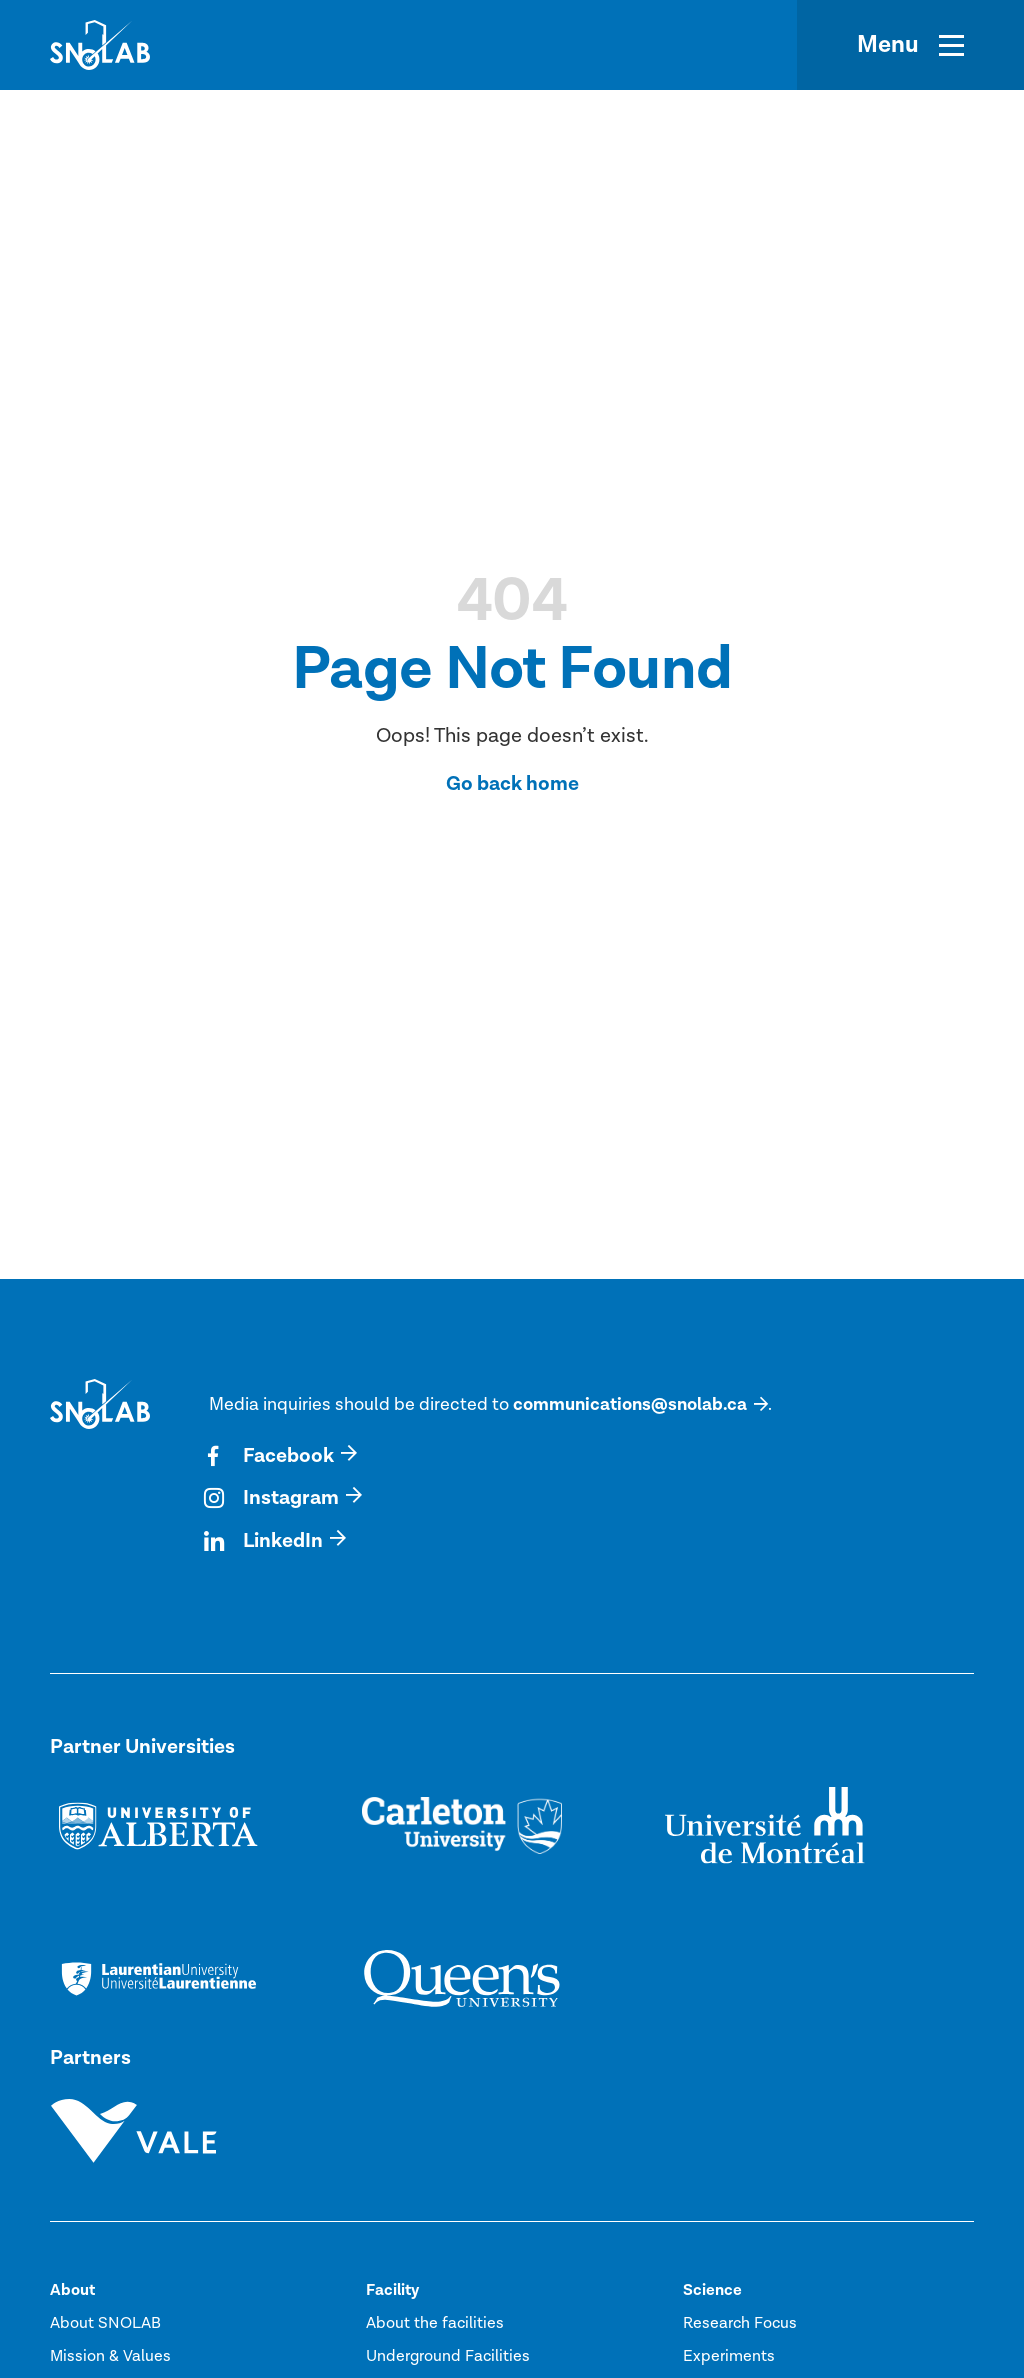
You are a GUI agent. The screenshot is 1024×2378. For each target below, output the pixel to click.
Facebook (271, 1456)
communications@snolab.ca (630, 1404)
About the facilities (435, 2323)
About (72, 2290)
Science (712, 2290)
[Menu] (910, 45)
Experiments (729, 2356)
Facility (392, 2290)
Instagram (274, 1498)
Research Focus (740, 2323)
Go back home (512, 783)
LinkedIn (266, 1541)
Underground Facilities (448, 2356)
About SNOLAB (105, 2323)
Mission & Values (110, 2356)
